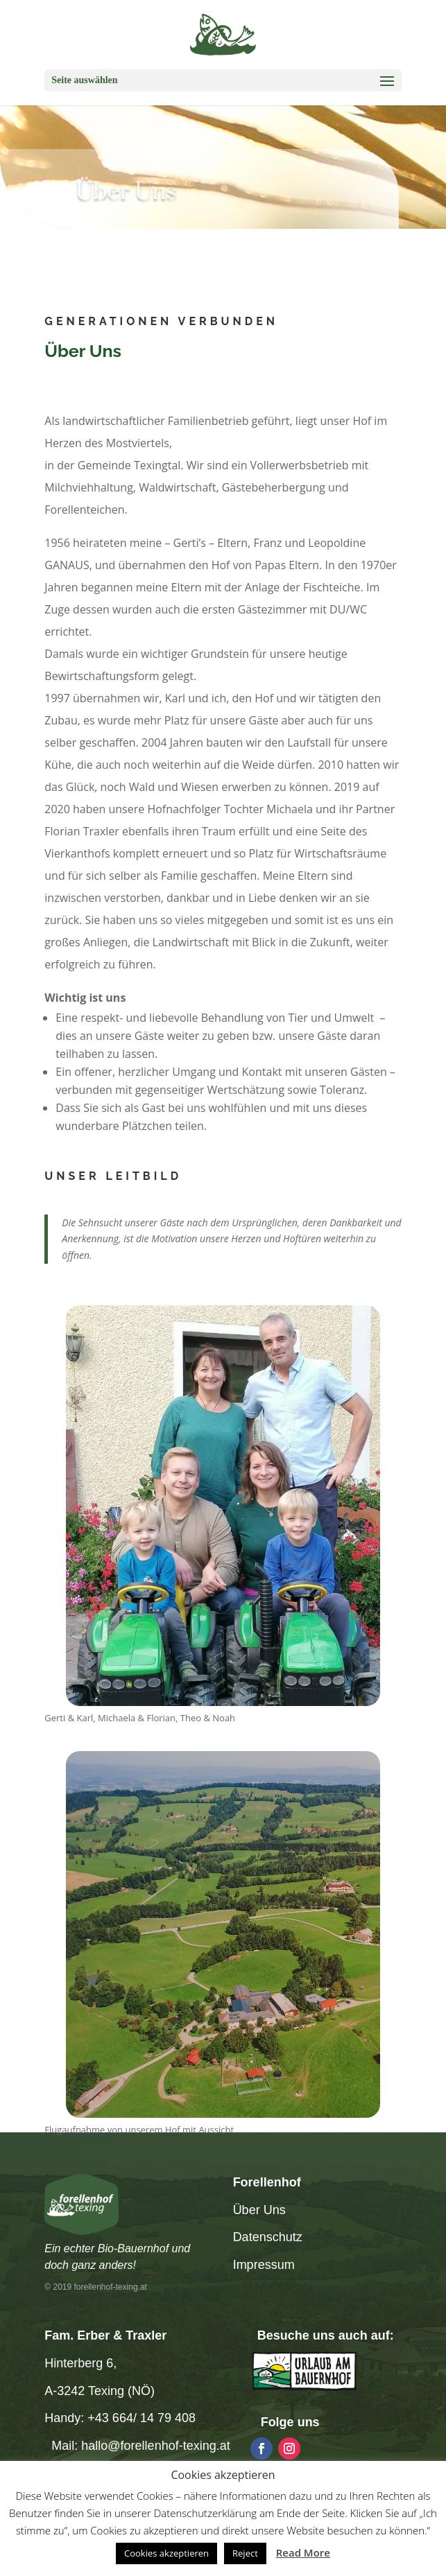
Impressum (264, 2265)
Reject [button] (245, 2553)
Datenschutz (267, 2237)
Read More (303, 2552)
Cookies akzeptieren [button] (166, 2553)
